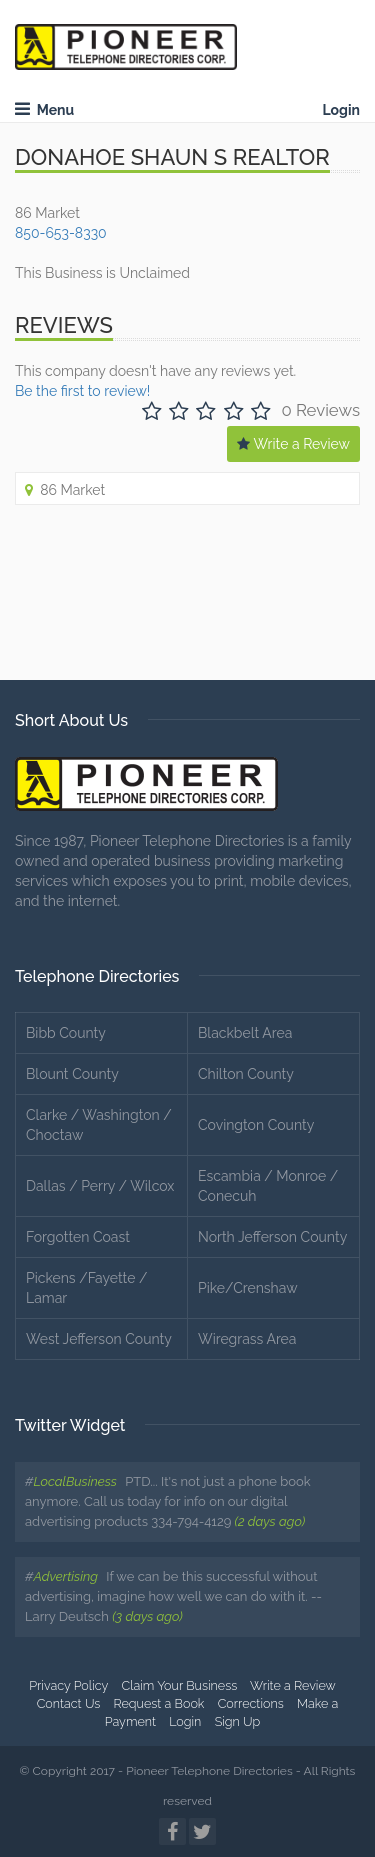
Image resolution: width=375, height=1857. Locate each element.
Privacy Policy (68, 1685)
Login (341, 110)
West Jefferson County (99, 1339)
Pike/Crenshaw (248, 1288)
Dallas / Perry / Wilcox (100, 1186)
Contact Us (69, 1703)
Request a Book (159, 1703)
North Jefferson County (272, 1237)
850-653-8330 (61, 233)
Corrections (251, 1703)
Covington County (256, 1125)
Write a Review (293, 444)
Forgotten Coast (78, 1237)
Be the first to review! (82, 391)
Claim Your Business (179, 1685)
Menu (44, 110)
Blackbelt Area (245, 1033)
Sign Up (238, 1721)
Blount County (72, 1074)
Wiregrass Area (247, 1339)
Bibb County (66, 1033)
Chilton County (246, 1074)
